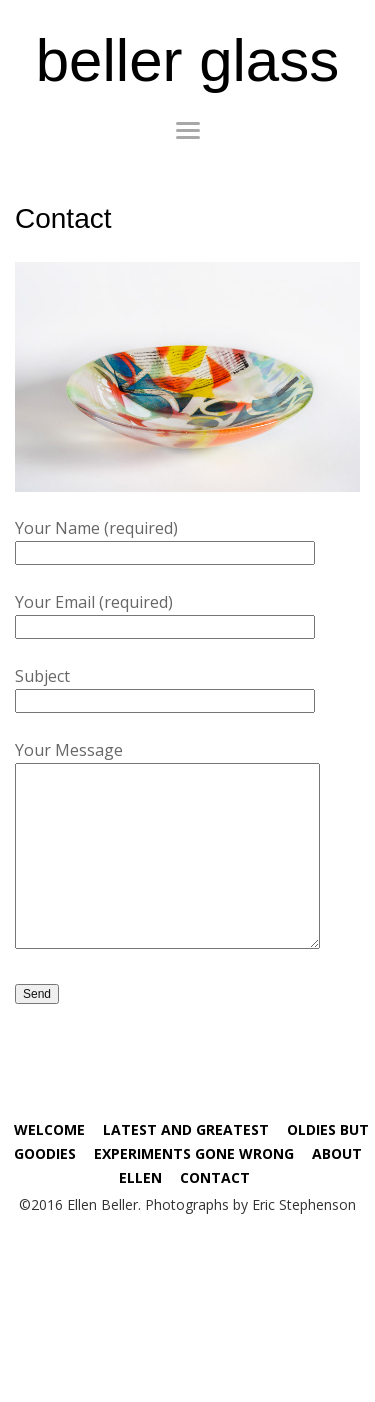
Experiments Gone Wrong (194, 1153)
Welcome (49, 1129)
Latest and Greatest (186, 1129)
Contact (215, 1177)
